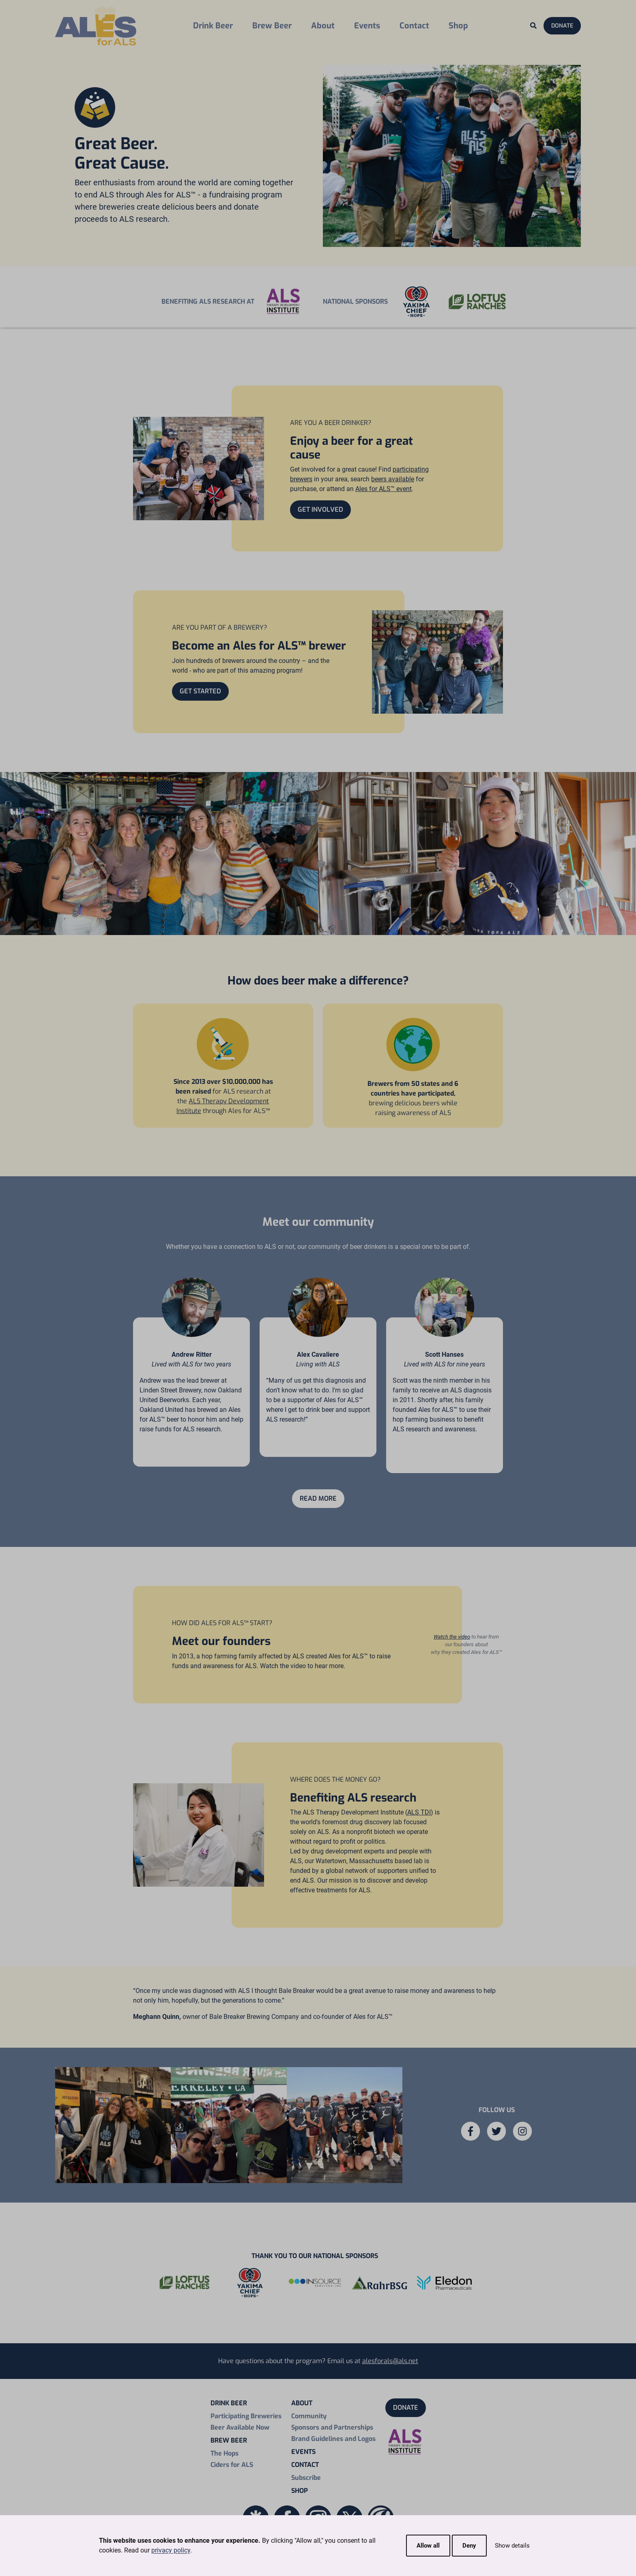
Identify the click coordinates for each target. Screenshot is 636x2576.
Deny (469, 2545)
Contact (414, 25)
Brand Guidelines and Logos (333, 2438)
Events (367, 25)
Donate (562, 26)
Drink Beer (213, 25)
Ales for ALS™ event (383, 489)
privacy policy (170, 2550)
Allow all (428, 2545)
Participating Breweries (246, 2416)
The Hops (224, 2453)
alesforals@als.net (390, 2361)
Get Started (200, 691)
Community (309, 2416)
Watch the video (452, 1637)
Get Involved (320, 509)
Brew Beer (272, 25)
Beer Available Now (240, 2427)
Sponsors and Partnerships (332, 2427)
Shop (458, 25)
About (323, 25)
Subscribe (306, 2477)
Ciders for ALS (232, 2464)
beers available (392, 479)
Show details (512, 2545)
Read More (318, 1498)
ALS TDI (419, 1812)
